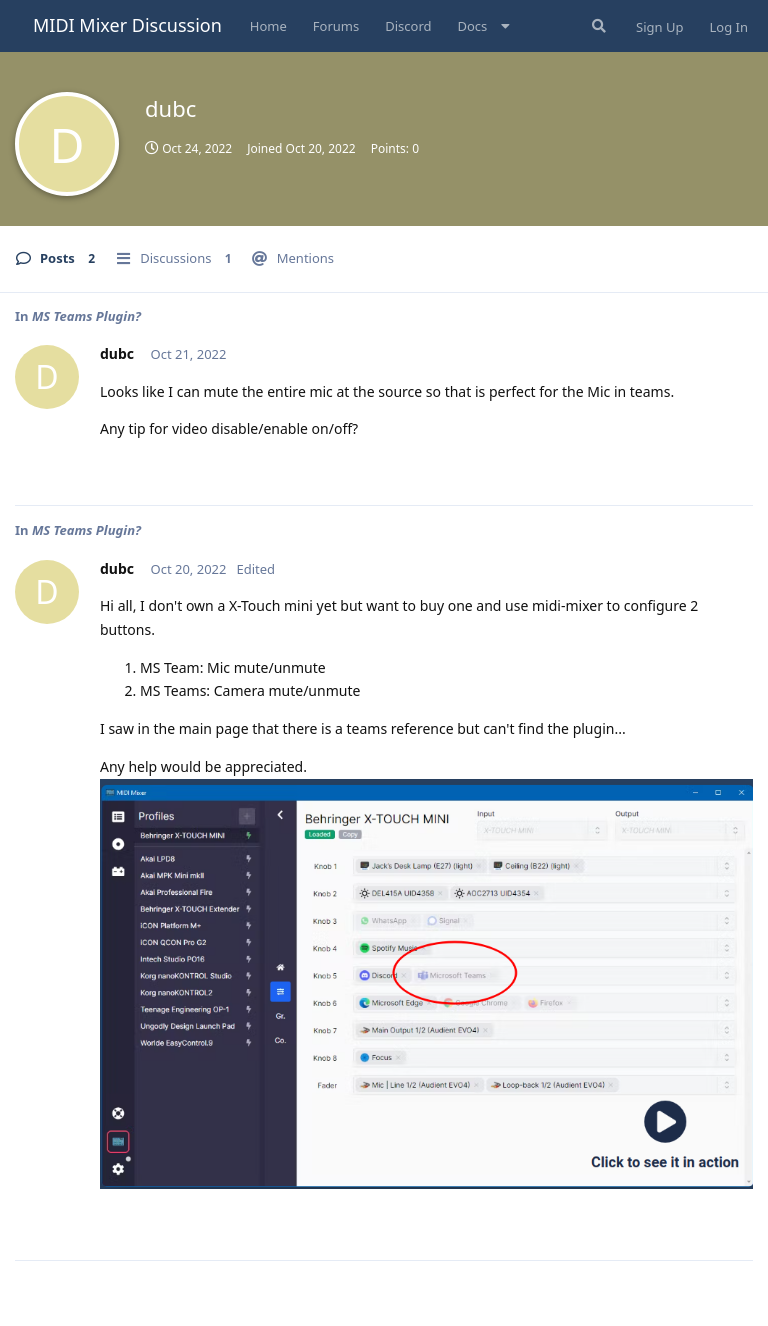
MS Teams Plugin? (86, 316)
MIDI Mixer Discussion (127, 25)
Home (268, 26)
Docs (473, 26)
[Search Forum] (597, 26)
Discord (408, 26)
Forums (336, 26)
